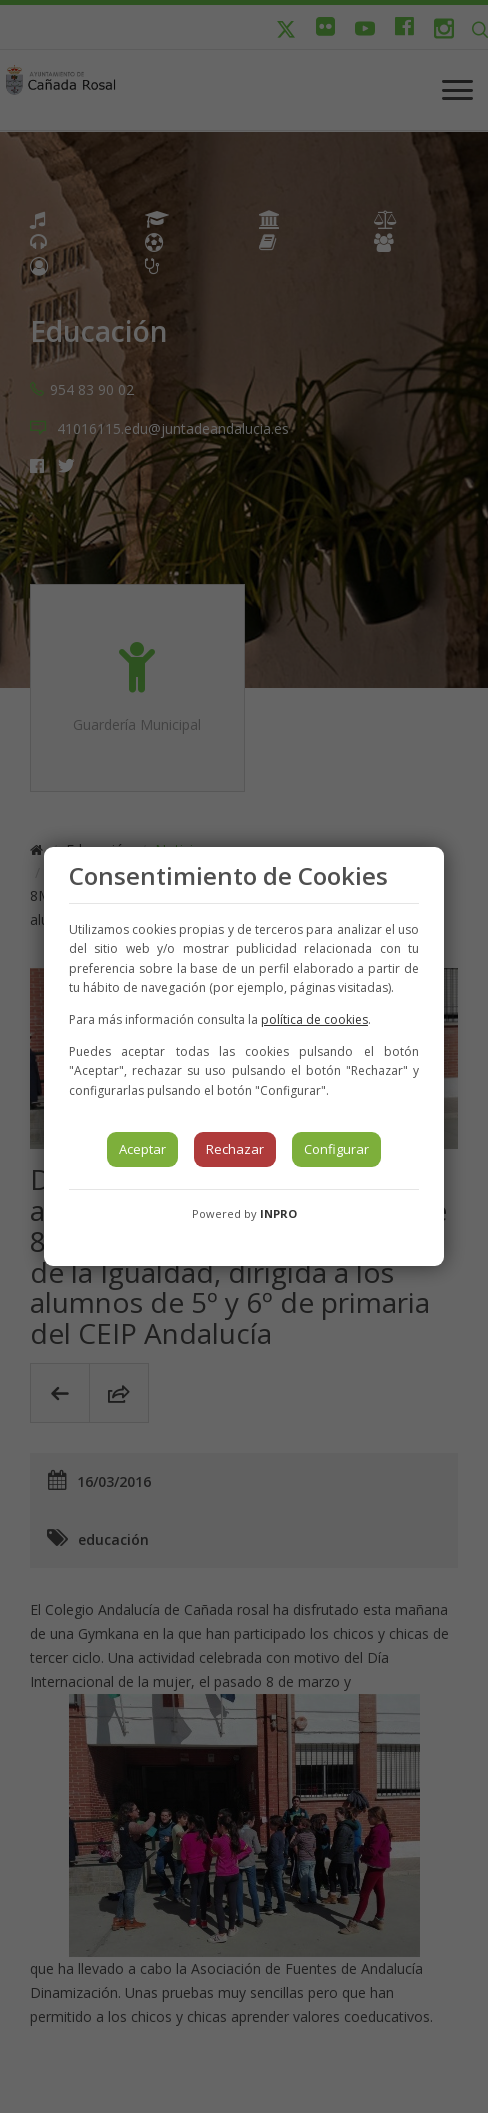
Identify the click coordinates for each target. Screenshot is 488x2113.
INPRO (278, 1213)
